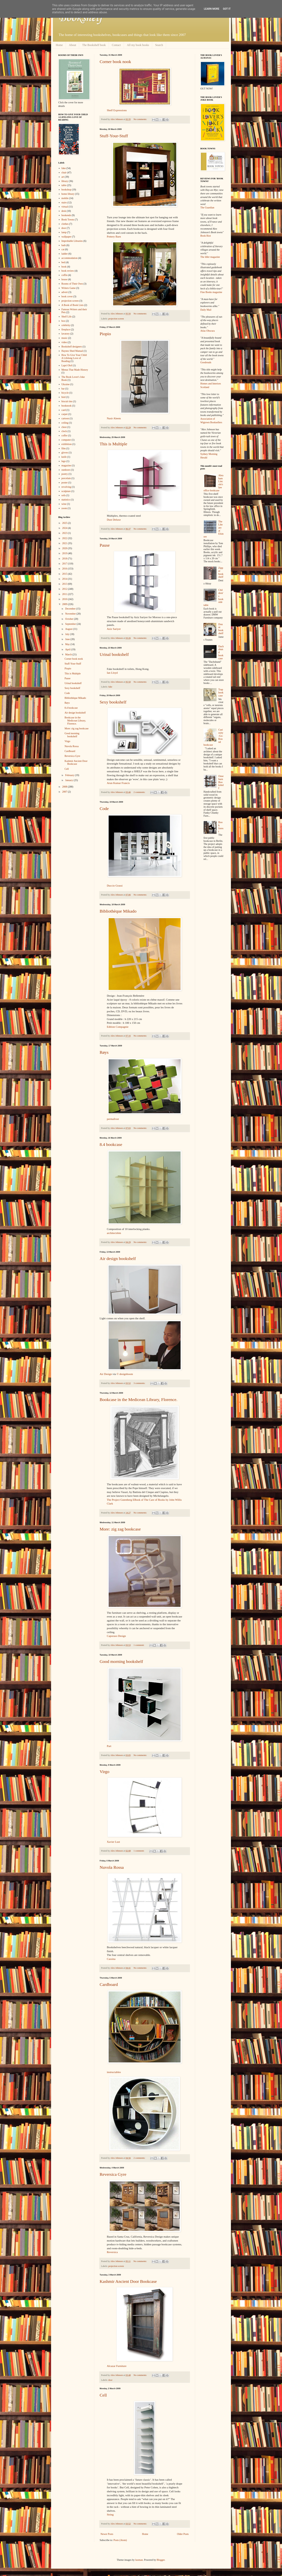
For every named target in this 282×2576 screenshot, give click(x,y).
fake (110, 686)
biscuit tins (67, 401)
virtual (65, 206)
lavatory (66, 333)
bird (64, 397)
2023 (65, 533)
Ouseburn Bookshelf (221, 782)
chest (64, 427)
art (63, 177)
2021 (65, 543)
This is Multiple (113, 444)
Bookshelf (80, 18)
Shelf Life (67, 316)
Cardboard (109, 1984)
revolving (66, 487)
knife (64, 457)
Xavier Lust (113, 1841)
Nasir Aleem (114, 418)
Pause (105, 545)
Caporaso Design (116, 1635)
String (110, 2514)
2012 (65, 589)
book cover (67, 296)
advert (65, 292)
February (70, 775)
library (65, 181)
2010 (65, 599)
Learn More (211, 8)
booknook (67, 405)
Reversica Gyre (113, 2174)
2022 (65, 538)
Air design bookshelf (118, 1258)
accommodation (70, 258)
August (69, 629)
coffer (64, 435)
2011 (65, 594)
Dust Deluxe (114, 519)
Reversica (112, 2252)
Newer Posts (107, 2534)
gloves (65, 452)
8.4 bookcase (111, 1144)
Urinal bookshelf (114, 654)
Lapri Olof (67, 365)
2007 (65, 791)
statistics (66, 499)
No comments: (140, 119)
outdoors (66, 469)
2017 (65, 563)
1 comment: (139, 1645)
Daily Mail (205, 309)
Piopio (105, 333)
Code (104, 808)
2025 (65, 523)
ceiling (65, 422)
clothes (65, 224)
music (64, 338)
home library (68, 194)
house (64, 279)
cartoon (65, 418)
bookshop (66, 189)
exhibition (67, 444)
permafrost (113, 1118)
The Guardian (207, 207)
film (64, 448)
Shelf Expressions (117, 110)
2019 (65, 553)
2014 (65, 579)
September (70, 624)
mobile (65, 198)
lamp (64, 232)
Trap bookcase (220, 692)
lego (64, 461)
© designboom (125, 1373)
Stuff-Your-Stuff (114, 135)
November (70, 613)
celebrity (66, 325)
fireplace (66, 329)
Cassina (111, 1958)
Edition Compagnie (117, 1026)
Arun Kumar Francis (118, 782)
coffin (64, 275)
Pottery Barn (114, 236)
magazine (66, 465)
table (64, 185)
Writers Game (69, 288)
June (67, 639)
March (68, 654)
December (70, 608)
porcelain (66, 478)
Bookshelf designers (72, 346)
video (64, 342)
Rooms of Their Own (72, 283)
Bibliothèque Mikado (118, 911)
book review (68, 270)
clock (64, 431)
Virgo (104, 1771)
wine (64, 504)
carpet (65, 414)
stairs (64, 202)
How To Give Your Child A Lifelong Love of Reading (74, 358)
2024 (65, 528)
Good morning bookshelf (121, 1661)
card (64, 410)
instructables (114, 2072)
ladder (65, 253)
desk (64, 211)
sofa (64, 495)
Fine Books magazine (211, 292)
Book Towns (68, 219)
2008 (65, 786)
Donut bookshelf (220, 629)
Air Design (106, 1373)
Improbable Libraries (72, 241)
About (72, 45)
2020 (65, 548)
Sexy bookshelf (113, 702)
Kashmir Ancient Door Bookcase (128, 2281)
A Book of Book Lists (73, 305)
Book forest (220, 827)
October (69, 619)
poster (65, 482)
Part (109, 1746)
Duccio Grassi (115, 885)
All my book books (138, 45)
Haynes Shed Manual (72, 351)
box (63, 321)
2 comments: (140, 792)
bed (63, 262)
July (67, 634)
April (68, 649)
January (69, 780)
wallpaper (66, 236)
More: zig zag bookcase (120, 1529)
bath (64, 245)
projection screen (116, 318)
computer (66, 439)
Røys (104, 1052)
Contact (116, 45)
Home (59, 45)
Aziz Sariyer (114, 628)
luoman (139, 2560)
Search (159, 45)
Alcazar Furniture (116, 2365)
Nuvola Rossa (112, 1867)
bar (63, 388)
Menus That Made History (75, 369)
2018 (65, 558)
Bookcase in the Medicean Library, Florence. (138, 1399)
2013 (65, 584)
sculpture (66, 491)
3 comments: (140, 1383)
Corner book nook (115, 61)
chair (64, 172)
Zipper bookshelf (220, 572)
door (110, 2380)
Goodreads (205, 362)
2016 (65, 568)
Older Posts (183, 2534)
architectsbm (114, 1232)
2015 (65, 574)
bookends (66, 215)
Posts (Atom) (120, 2540)
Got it (227, 8)
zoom (64, 508)
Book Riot (205, 235)
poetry (65, 474)
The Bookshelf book (94, 45)
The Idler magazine (210, 257)
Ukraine (66, 384)
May (67, 644)
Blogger (161, 2560)
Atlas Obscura (207, 330)
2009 (65, 604)
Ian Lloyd (112, 672)
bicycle (65, 392)
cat (63, 249)
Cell (103, 2395)
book (64, 266)
